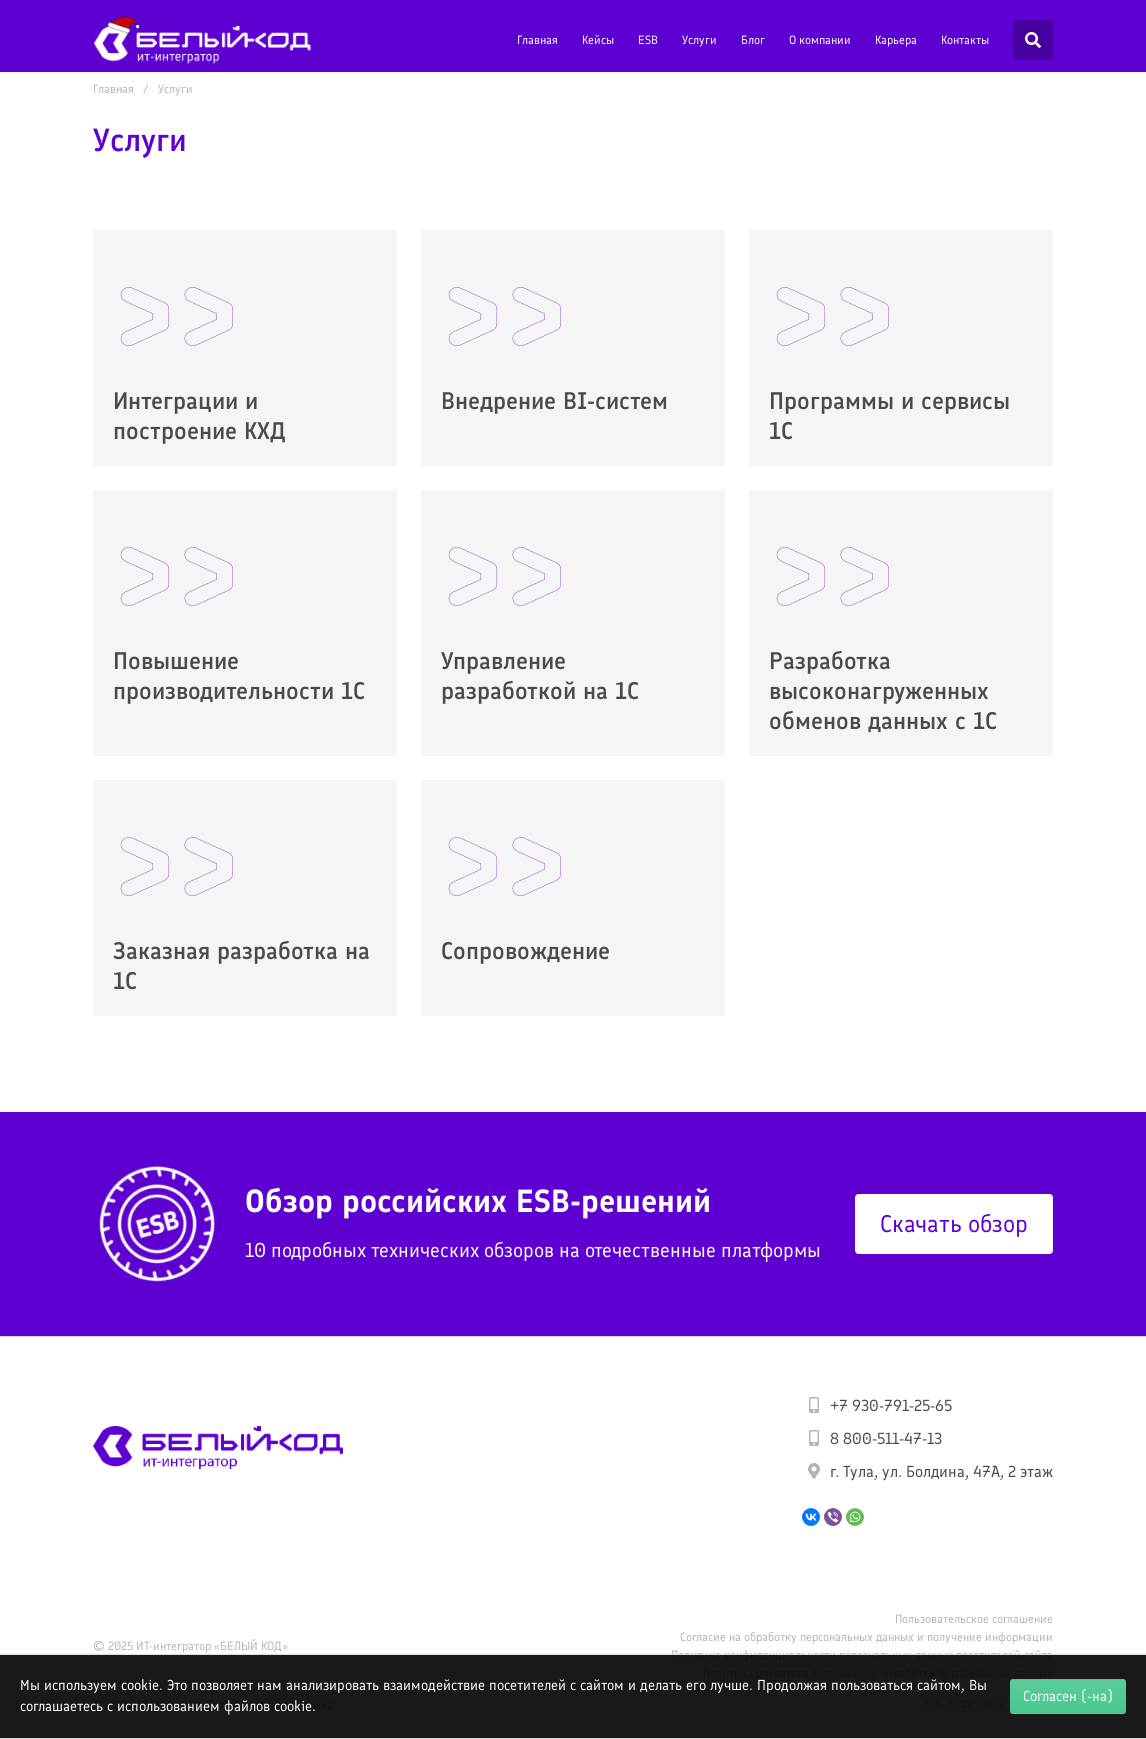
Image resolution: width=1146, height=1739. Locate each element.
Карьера (896, 40)
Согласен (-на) (1068, 1696)
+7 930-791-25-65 (891, 1405)
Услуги (699, 40)
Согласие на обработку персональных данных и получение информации (866, 1637)
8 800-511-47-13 (886, 1438)
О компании (820, 40)
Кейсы (598, 40)
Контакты (965, 40)
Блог (753, 40)
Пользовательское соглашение (974, 1619)
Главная (537, 40)
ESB (648, 40)
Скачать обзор (954, 1223)
